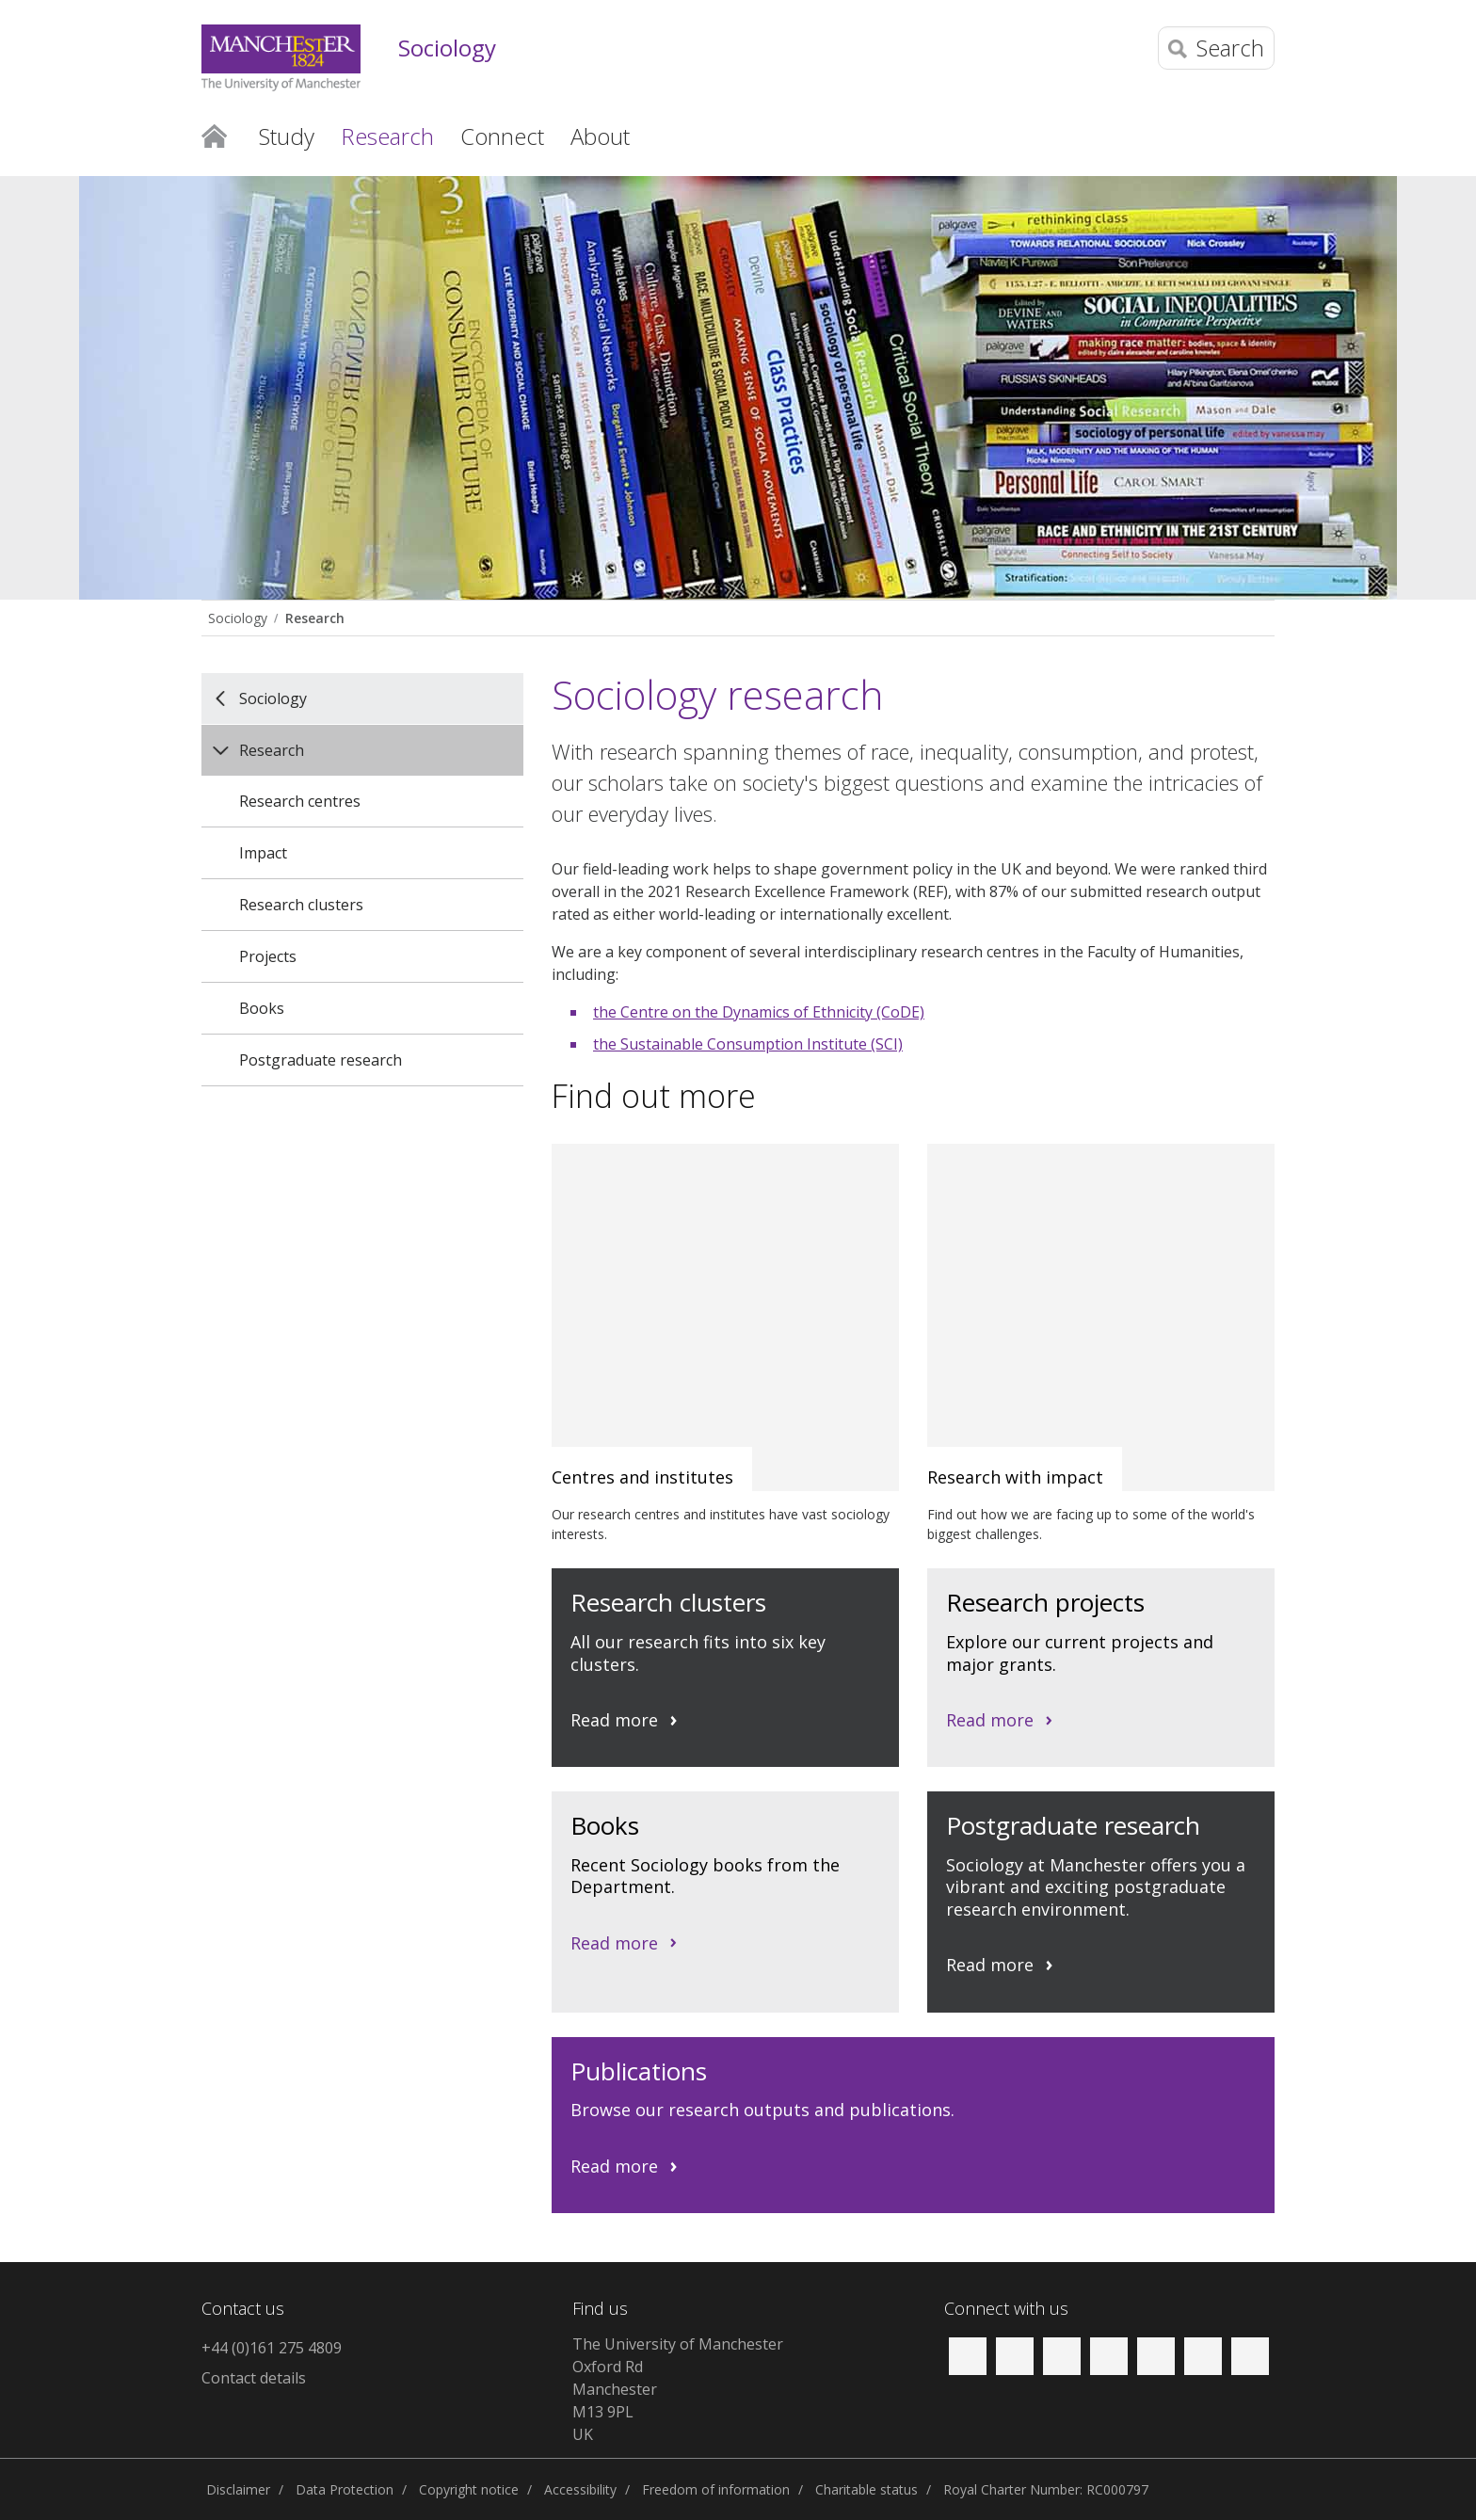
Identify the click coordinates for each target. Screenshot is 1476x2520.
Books (261, 1008)
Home (214, 134)
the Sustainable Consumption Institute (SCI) (748, 1044)
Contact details (253, 2378)
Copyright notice (469, 2489)
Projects (268, 956)
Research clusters (301, 904)
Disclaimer (238, 2489)
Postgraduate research (320, 1060)
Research (315, 618)
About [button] (600, 136)
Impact (263, 853)
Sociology (447, 48)
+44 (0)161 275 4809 (271, 2347)
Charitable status (866, 2489)
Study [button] (286, 136)
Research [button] (387, 136)
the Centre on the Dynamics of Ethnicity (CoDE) (758, 1012)
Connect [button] (502, 136)
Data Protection (344, 2489)
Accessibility (580, 2489)
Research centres (300, 801)
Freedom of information (716, 2489)
